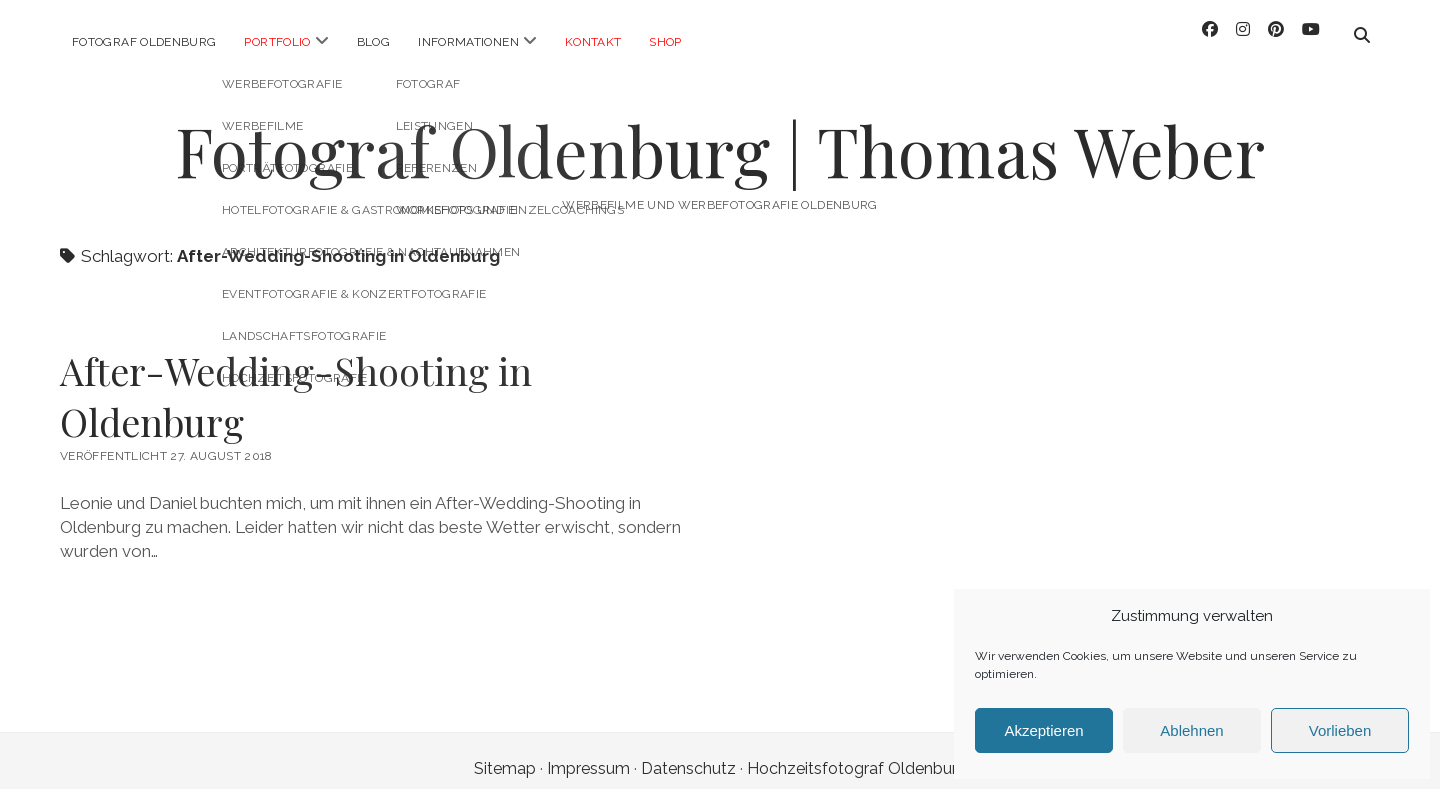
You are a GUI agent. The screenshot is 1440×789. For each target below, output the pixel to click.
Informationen (468, 42)
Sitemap (505, 752)
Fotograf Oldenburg (144, 42)
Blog (373, 42)
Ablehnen (1191, 730)
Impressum (588, 752)
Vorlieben (1340, 730)
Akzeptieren (1043, 730)
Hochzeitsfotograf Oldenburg (857, 752)
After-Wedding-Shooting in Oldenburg (296, 380)
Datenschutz (688, 752)
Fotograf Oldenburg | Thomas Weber (720, 134)
